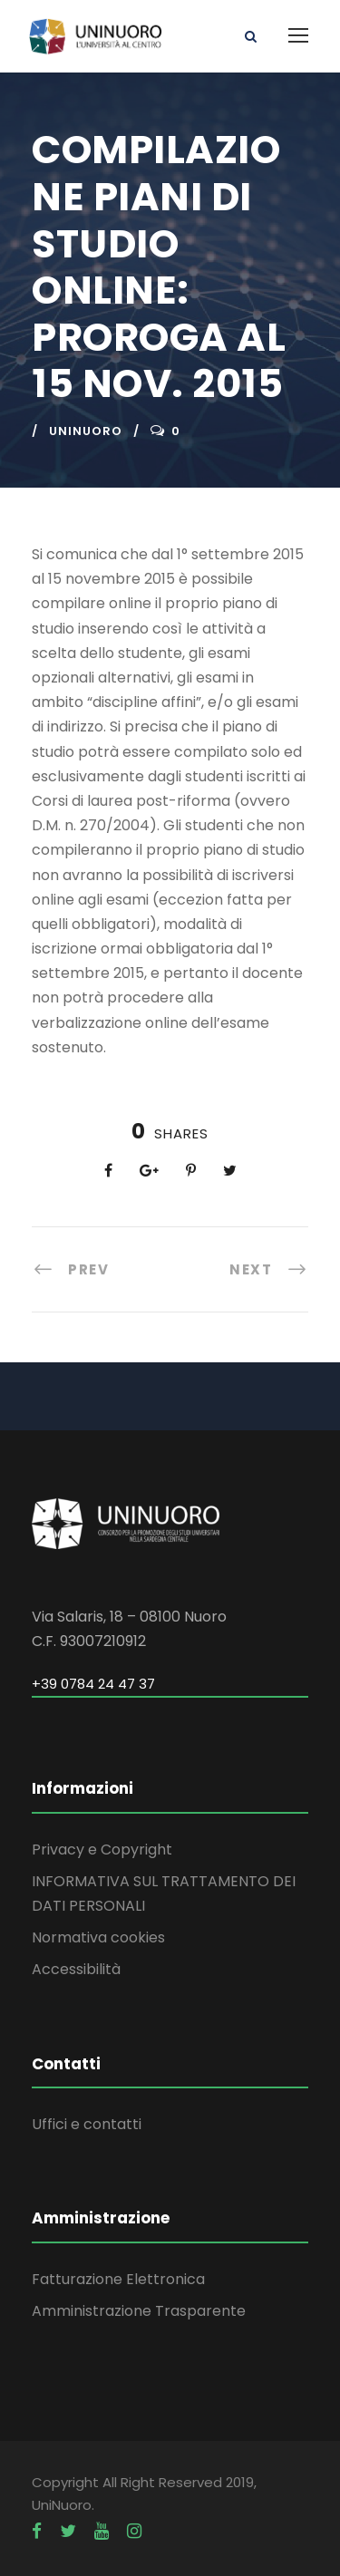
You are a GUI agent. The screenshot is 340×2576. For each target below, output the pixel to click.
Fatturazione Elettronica (118, 2279)
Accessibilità (76, 1969)
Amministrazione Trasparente (139, 2310)
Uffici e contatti (86, 2124)
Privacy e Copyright (102, 1849)
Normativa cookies (98, 1937)
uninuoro (85, 431)
